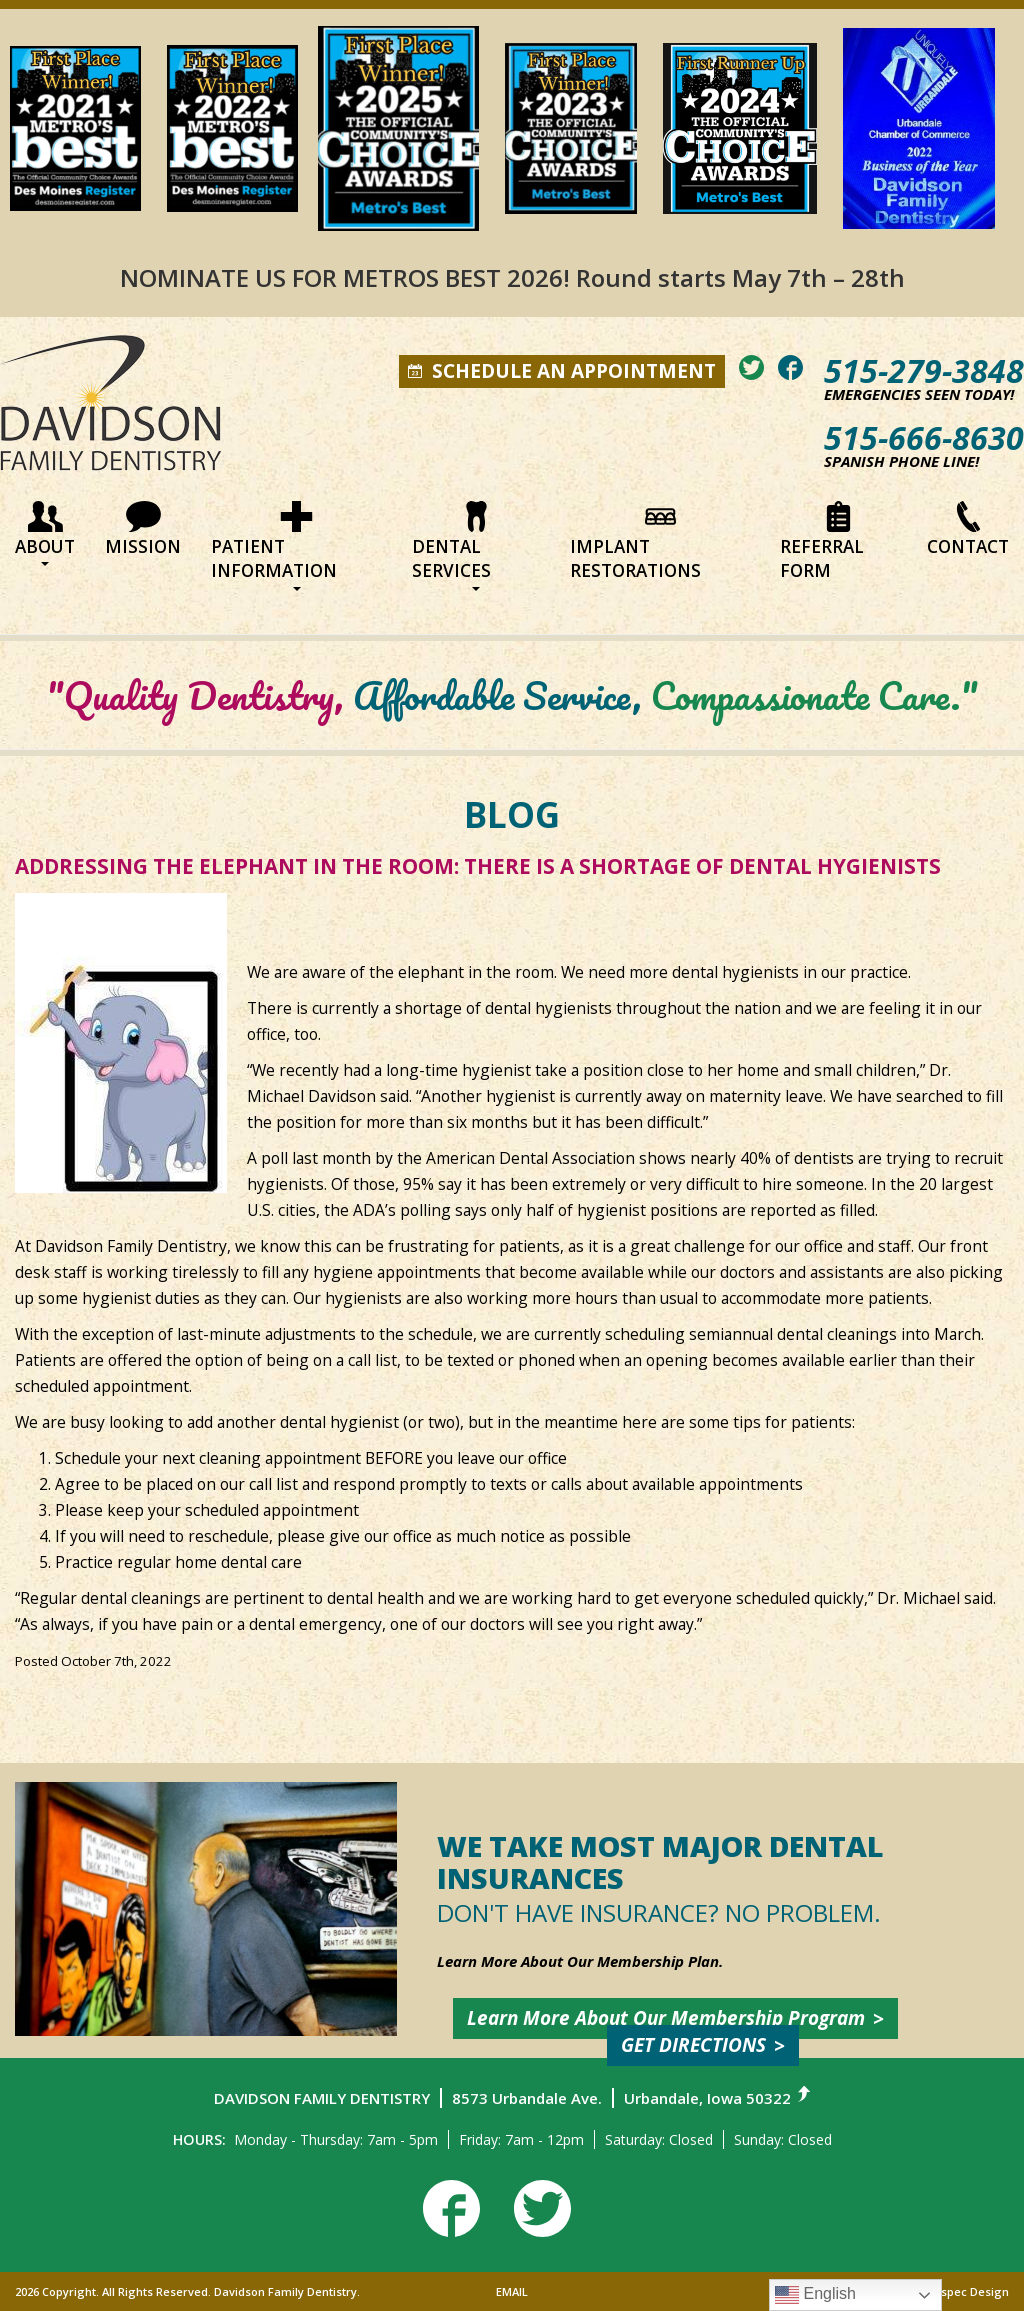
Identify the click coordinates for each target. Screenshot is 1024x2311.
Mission (143, 529)
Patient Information (274, 546)
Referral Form (822, 541)
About (45, 533)
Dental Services (452, 546)
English (815, 2295)
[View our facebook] (790, 367)
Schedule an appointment (562, 371)
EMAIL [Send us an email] (512, 2291)
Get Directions (693, 2045)
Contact (968, 529)
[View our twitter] (751, 367)
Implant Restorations (635, 541)
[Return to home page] (111, 412)
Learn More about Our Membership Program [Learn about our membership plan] (666, 2018)
